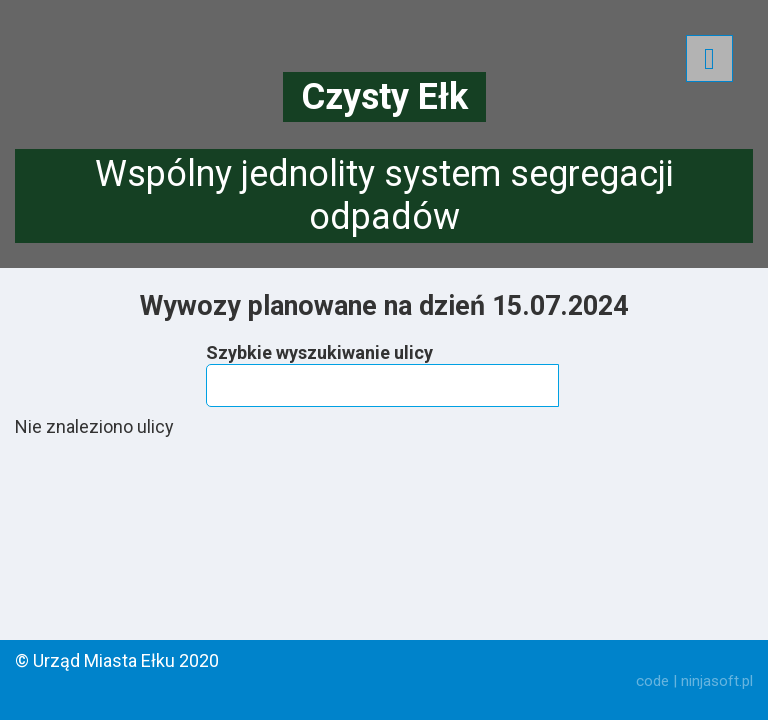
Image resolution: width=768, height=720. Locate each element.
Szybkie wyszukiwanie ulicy (319, 352)
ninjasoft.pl (717, 681)
